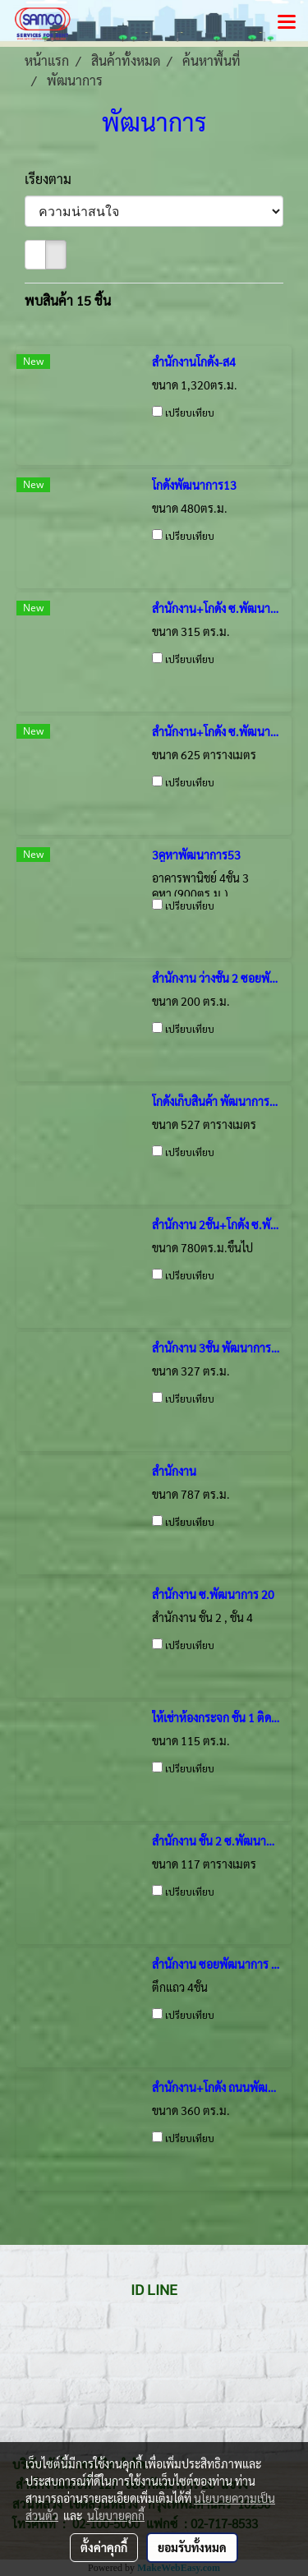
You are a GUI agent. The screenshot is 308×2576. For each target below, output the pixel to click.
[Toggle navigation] (287, 23)
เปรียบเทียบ (189, 412)
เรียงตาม (53, 178)
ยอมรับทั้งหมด (192, 2547)
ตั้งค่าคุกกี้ (103, 2547)
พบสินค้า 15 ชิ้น (68, 300)
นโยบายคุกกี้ (116, 2515)
